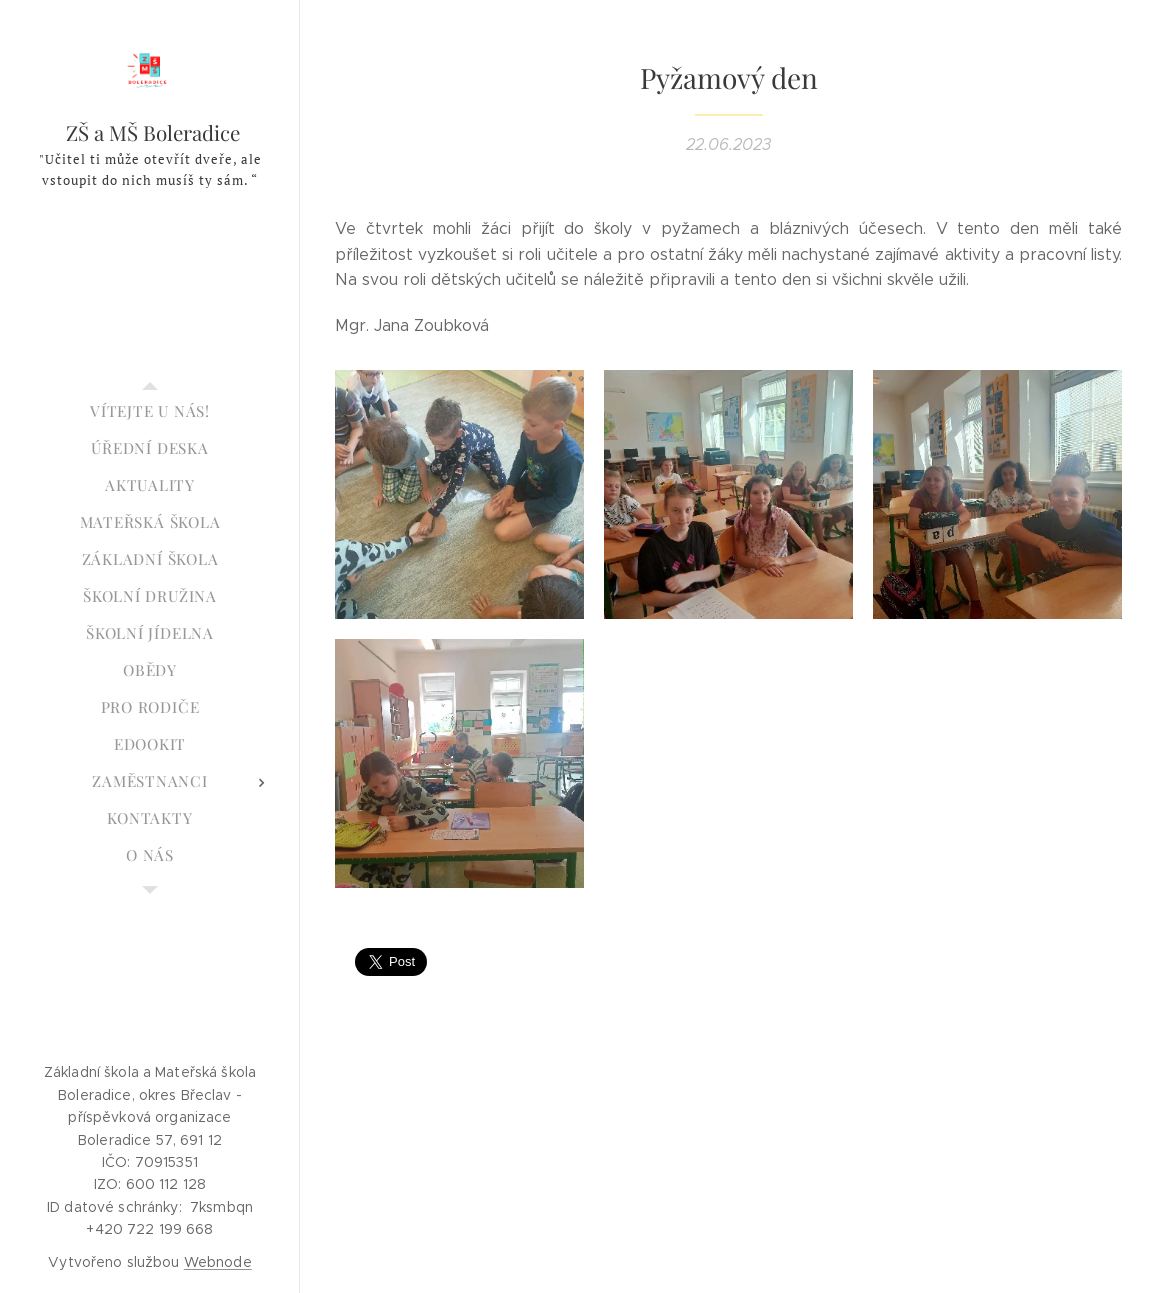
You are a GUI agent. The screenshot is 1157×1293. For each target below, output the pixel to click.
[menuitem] (150, 411)
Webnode (218, 1262)
